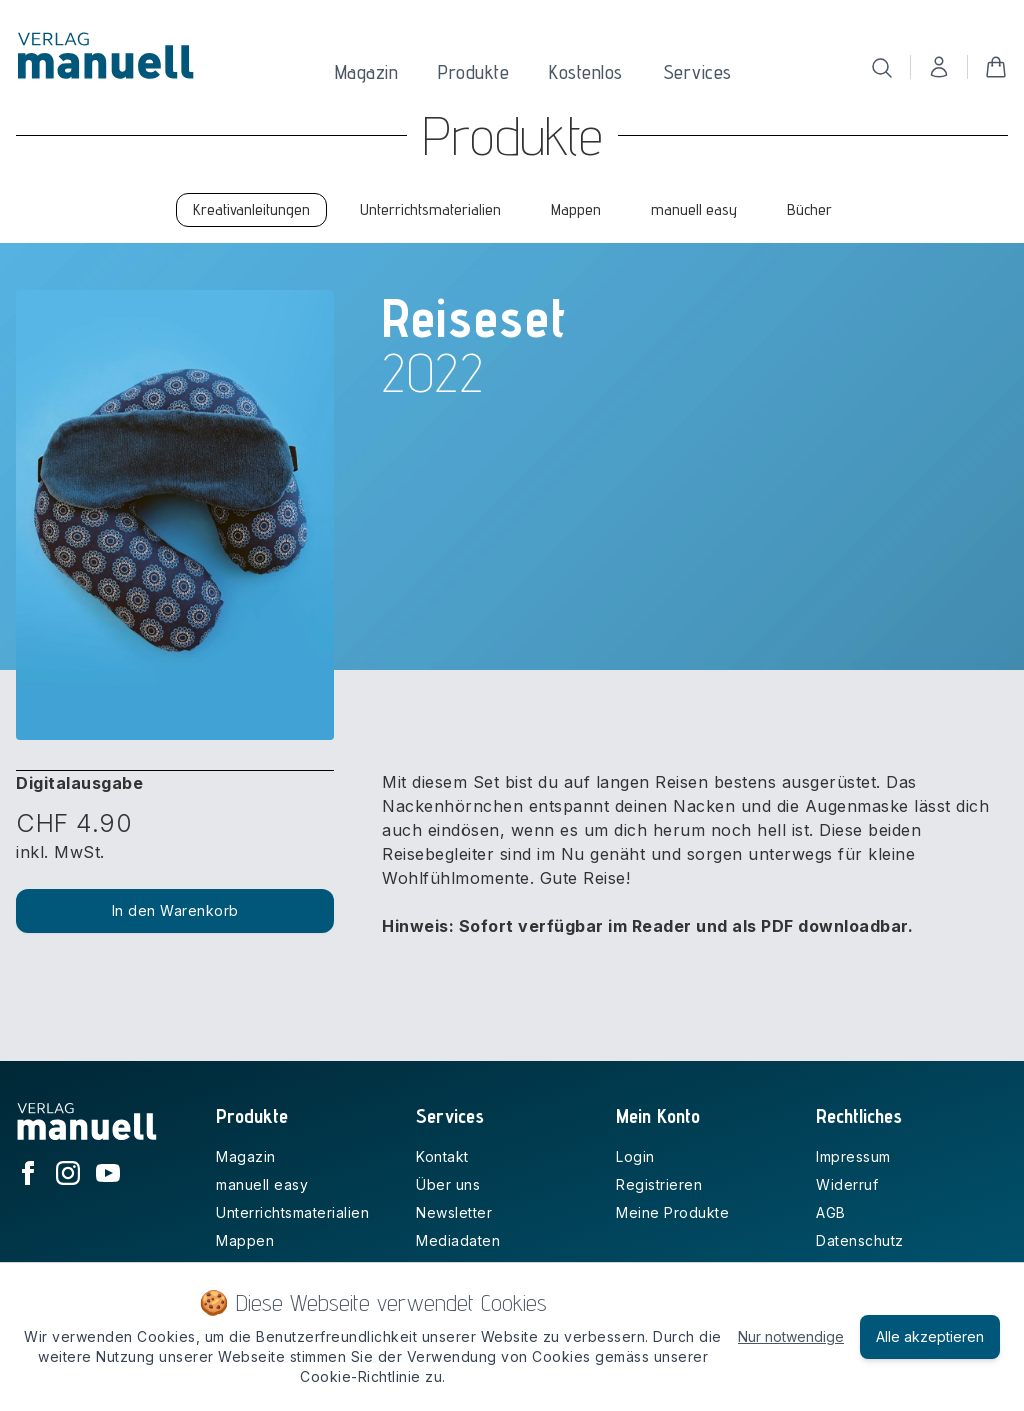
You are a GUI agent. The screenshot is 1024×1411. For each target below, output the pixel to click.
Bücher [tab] (809, 209)
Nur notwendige (791, 1336)
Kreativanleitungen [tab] (251, 209)
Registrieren (659, 1184)
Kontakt (442, 1156)
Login (635, 1156)
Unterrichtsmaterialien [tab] (430, 209)
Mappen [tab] (576, 209)
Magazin (367, 72)
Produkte (473, 72)
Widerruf (847, 1184)
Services (697, 72)
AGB (831, 1212)
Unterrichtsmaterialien (292, 1212)
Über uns (448, 1184)
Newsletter (454, 1212)
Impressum (853, 1156)
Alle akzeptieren (930, 1336)
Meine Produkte (672, 1212)
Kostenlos (586, 72)
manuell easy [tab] (694, 209)
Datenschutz (860, 1240)
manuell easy (262, 1184)
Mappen (245, 1240)
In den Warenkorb (175, 910)
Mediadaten (458, 1240)
